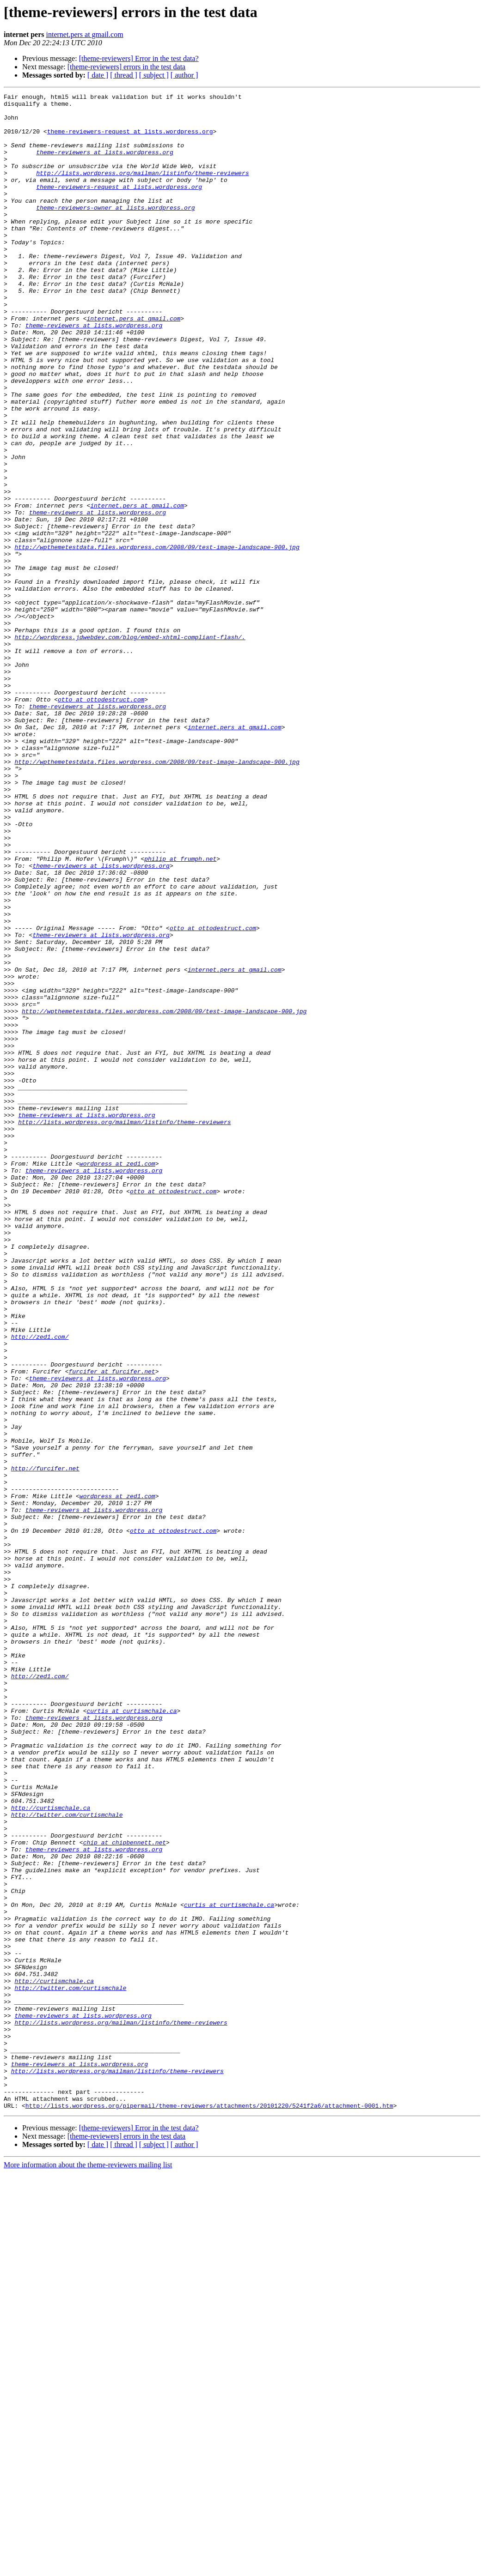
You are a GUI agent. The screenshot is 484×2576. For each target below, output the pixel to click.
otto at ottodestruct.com (101, 821)
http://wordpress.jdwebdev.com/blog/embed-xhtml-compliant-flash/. (129, 746)
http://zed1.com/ (40, 1586)
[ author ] (184, 75)
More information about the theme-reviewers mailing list (88, 2568)
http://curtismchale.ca (51, 2151)
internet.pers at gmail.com (84, 34)
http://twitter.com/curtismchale (67, 2159)
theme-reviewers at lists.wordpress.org (104, 164)
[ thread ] (123, 75)
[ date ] (97, 75)
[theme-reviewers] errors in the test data (126, 67)
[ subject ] (154, 75)
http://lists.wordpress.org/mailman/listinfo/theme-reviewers (142, 189)
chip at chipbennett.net (124, 2193)
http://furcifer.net (45, 1744)
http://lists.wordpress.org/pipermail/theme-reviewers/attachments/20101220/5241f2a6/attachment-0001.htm (209, 2508)
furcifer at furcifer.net (111, 1627)
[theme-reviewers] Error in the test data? (139, 58)
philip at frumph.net (180, 1012)
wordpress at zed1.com (117, 1378)
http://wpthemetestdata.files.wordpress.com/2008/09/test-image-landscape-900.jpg (156, 638)
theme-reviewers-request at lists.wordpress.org (130, 139)
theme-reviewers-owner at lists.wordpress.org (115, 231)
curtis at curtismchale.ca (131, 2035)
